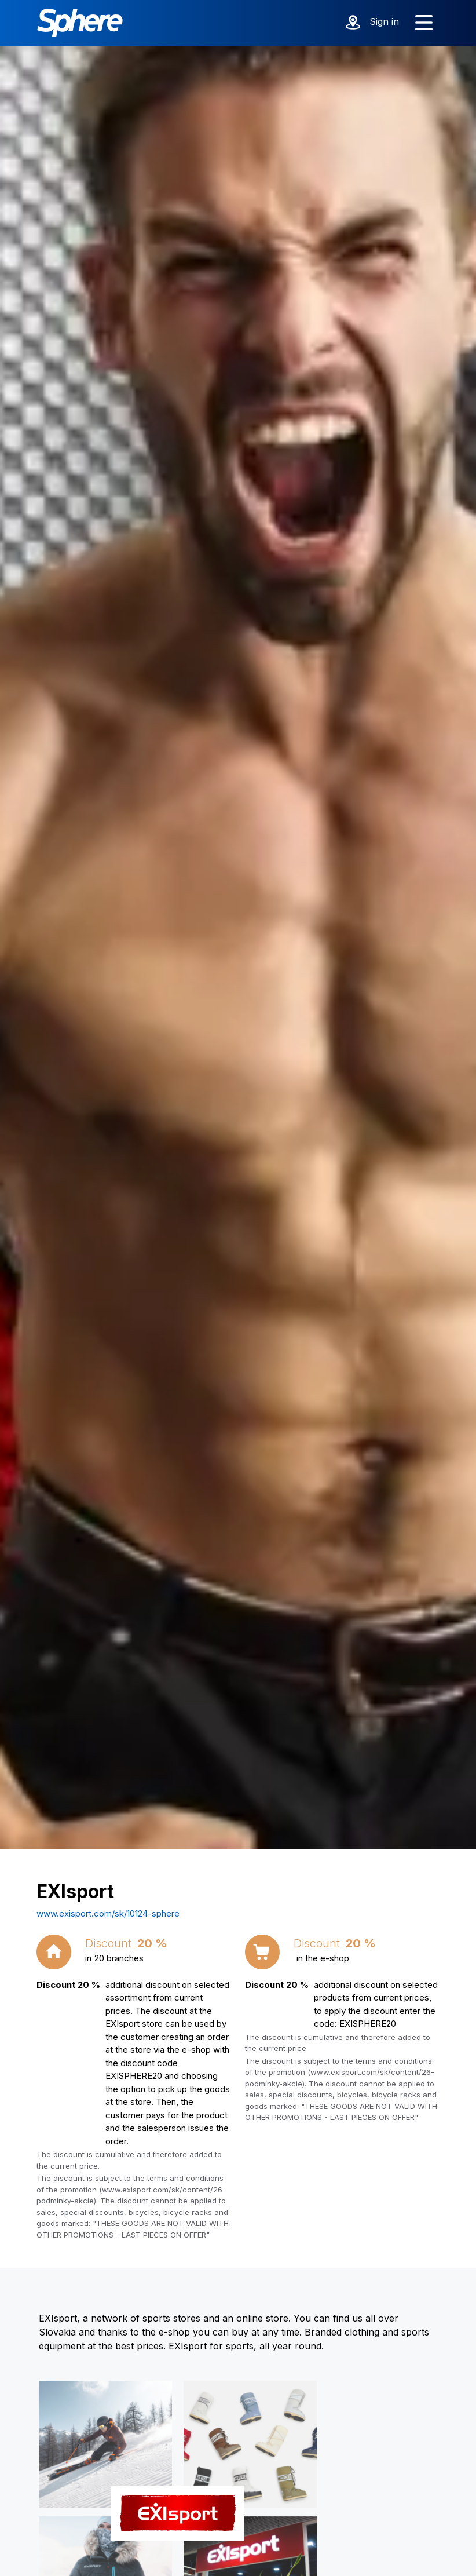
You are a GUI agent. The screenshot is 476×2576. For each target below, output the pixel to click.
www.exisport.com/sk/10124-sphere (108, 1913)
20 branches (119, 1958)
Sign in (384, 21)
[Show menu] (424, 23)
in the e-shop (322, 1958)
